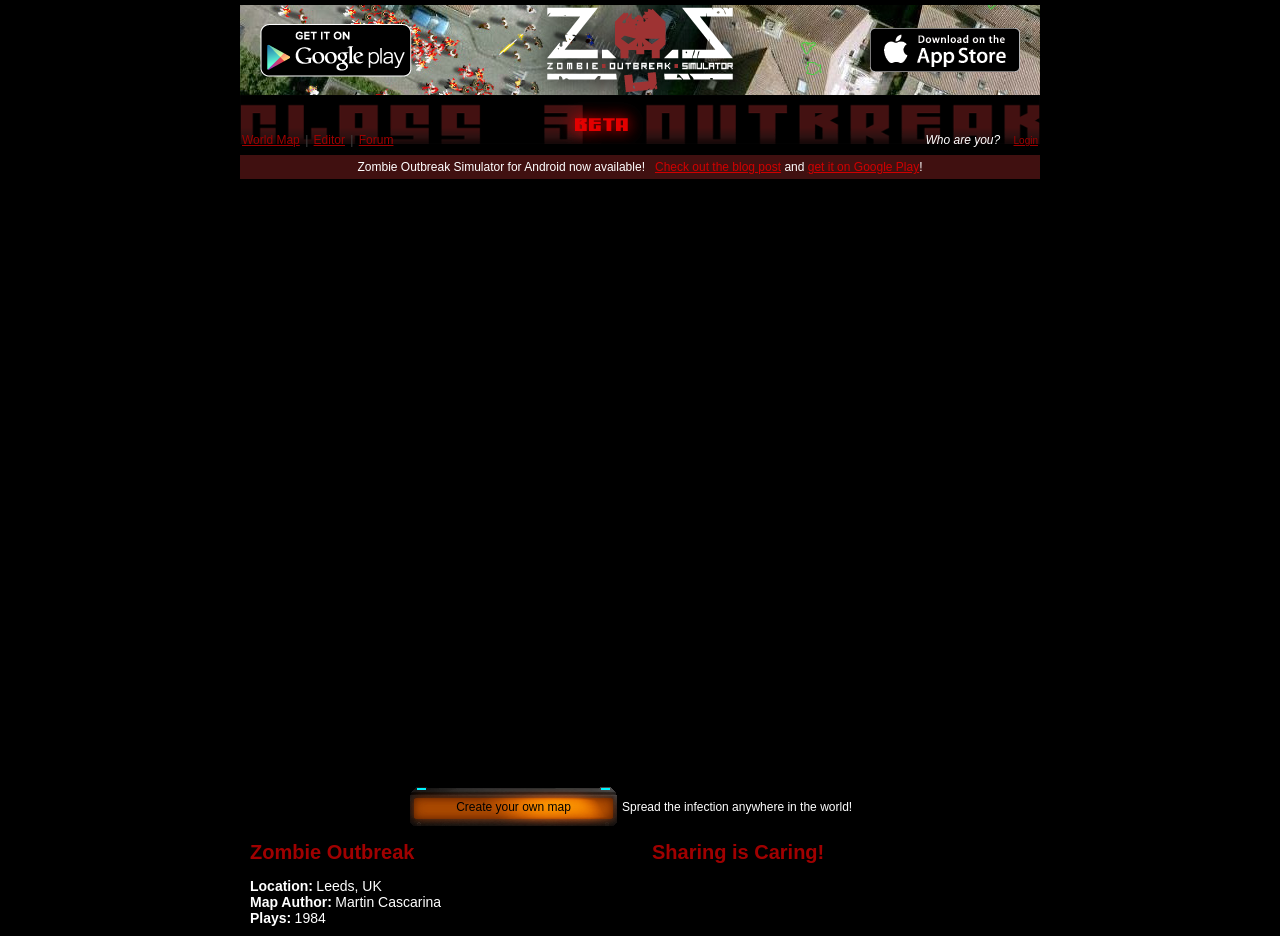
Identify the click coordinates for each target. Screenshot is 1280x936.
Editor (329, 140)
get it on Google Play (863, 167)
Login (1026, 140)
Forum (376, 140)
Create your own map (513, 807)
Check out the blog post (718, 167)
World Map (271, 140)
